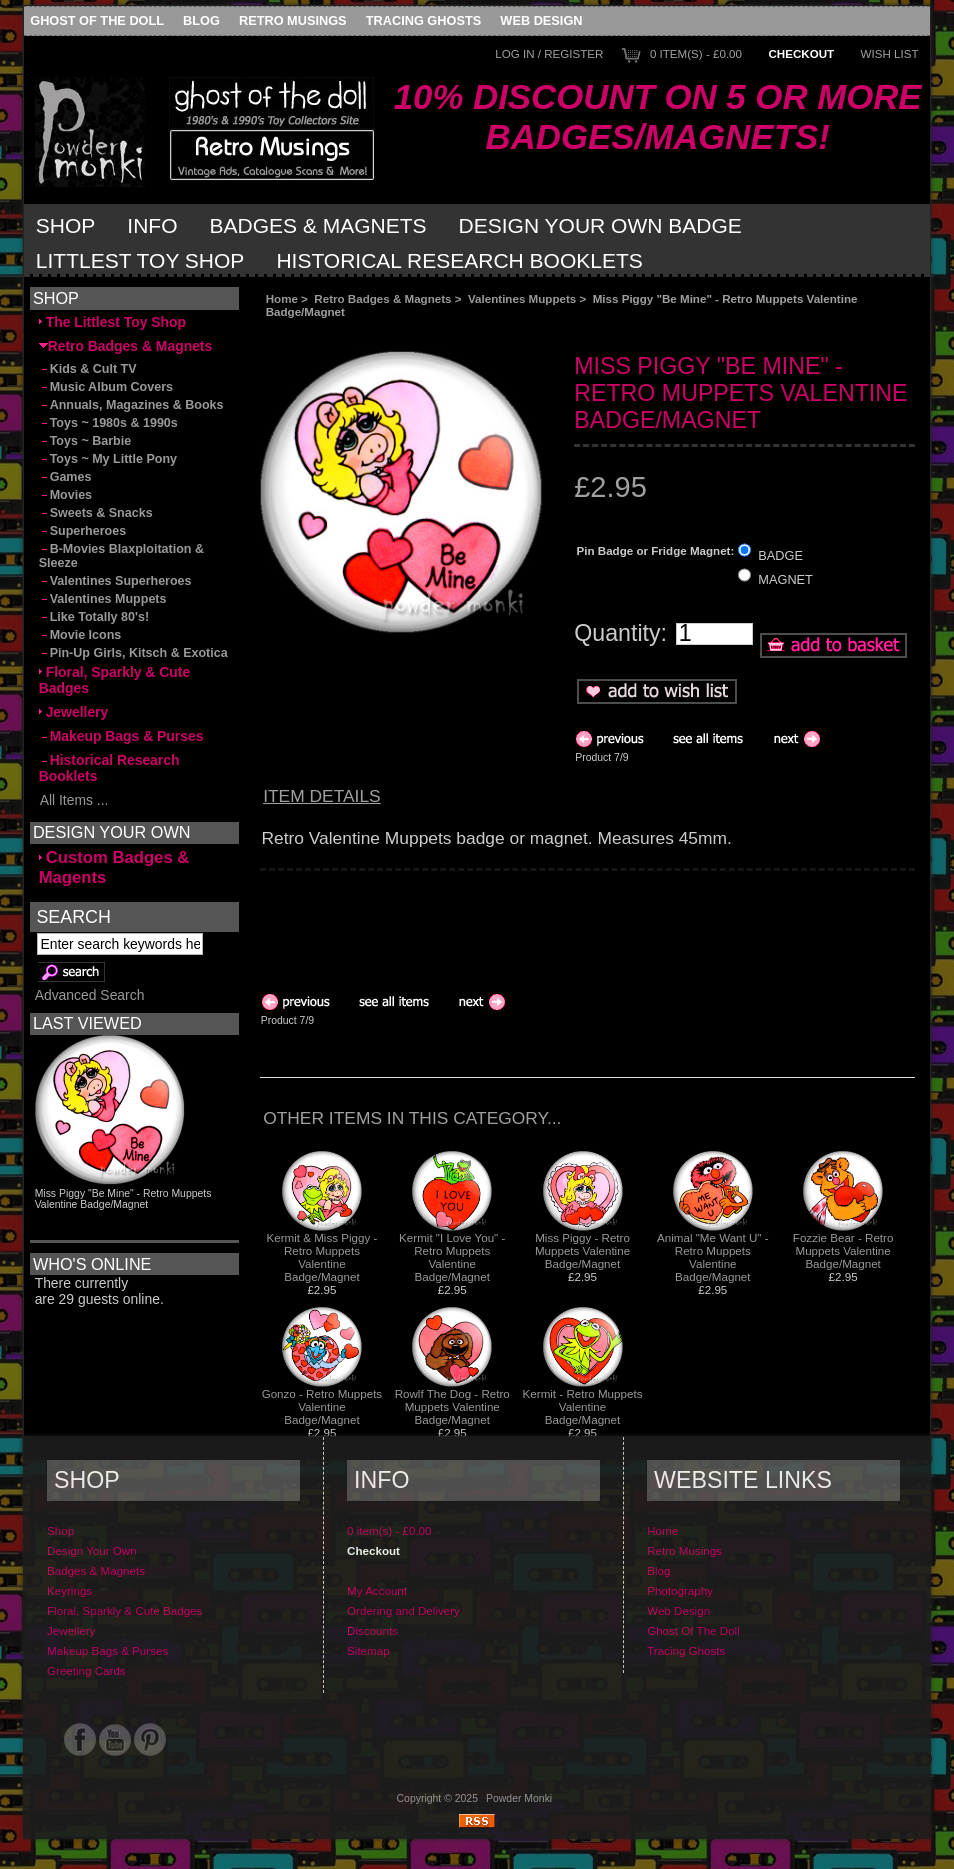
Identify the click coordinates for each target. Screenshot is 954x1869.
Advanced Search (90, 995)
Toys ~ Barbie (85, 441)
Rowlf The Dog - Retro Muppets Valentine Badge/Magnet (452, 1406)
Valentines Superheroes (115, 581)
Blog (201, 20)
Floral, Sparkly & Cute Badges (115, 680)
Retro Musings (293, 20)
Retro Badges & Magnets (382, 298)
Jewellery (74, 712)
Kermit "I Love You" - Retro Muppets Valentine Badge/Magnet (452, 1257)
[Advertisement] (484, 334)
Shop (66, 225)
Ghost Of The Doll (97, 20)
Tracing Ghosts (423, 20)
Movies (65, 495)
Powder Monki (519, 1798)
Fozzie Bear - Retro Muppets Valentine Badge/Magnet (843, 1250)
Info (152, 225)
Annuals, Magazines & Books (131, 405)
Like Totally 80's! (94, 617)
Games (65, 477)
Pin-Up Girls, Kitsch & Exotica (133, 653)
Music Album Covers (106, 387)
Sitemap (368, 1650)
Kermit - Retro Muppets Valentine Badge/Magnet (583, 1406)
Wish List (890, 53)
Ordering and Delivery (403, 1610)
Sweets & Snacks (96, 513)
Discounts (372, 1630)
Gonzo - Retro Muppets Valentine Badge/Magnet (322, 1406)
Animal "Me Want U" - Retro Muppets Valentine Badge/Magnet (713, 1257)
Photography (680, 1590)
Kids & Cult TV (88, 369)
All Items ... (74, 800)
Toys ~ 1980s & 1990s (108, 423)
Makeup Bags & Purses (121, 736)
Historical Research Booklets (459, 260)
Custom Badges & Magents (114, 867)
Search (73, 916)
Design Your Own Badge (600, 225)
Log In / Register (549, 53)
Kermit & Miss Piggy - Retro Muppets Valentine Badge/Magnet (322, 1257)
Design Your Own (92, 1550)
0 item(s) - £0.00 (696, 53)
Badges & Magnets (318, 225)
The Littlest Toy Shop (112, 322)
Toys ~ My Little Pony (108, 459)
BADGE (780, 554)
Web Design (541, 20)
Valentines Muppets (522, 298)
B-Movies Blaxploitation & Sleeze (121, 556)
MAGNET (785, 579)
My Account (377, 1590)
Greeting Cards (86, 1670)
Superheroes (83, 531)
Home (282, 298)
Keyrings (69, 1590)
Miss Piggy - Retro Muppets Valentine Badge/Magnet (582, 1250)
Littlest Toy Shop (140, 260)
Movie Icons (80, 635)
